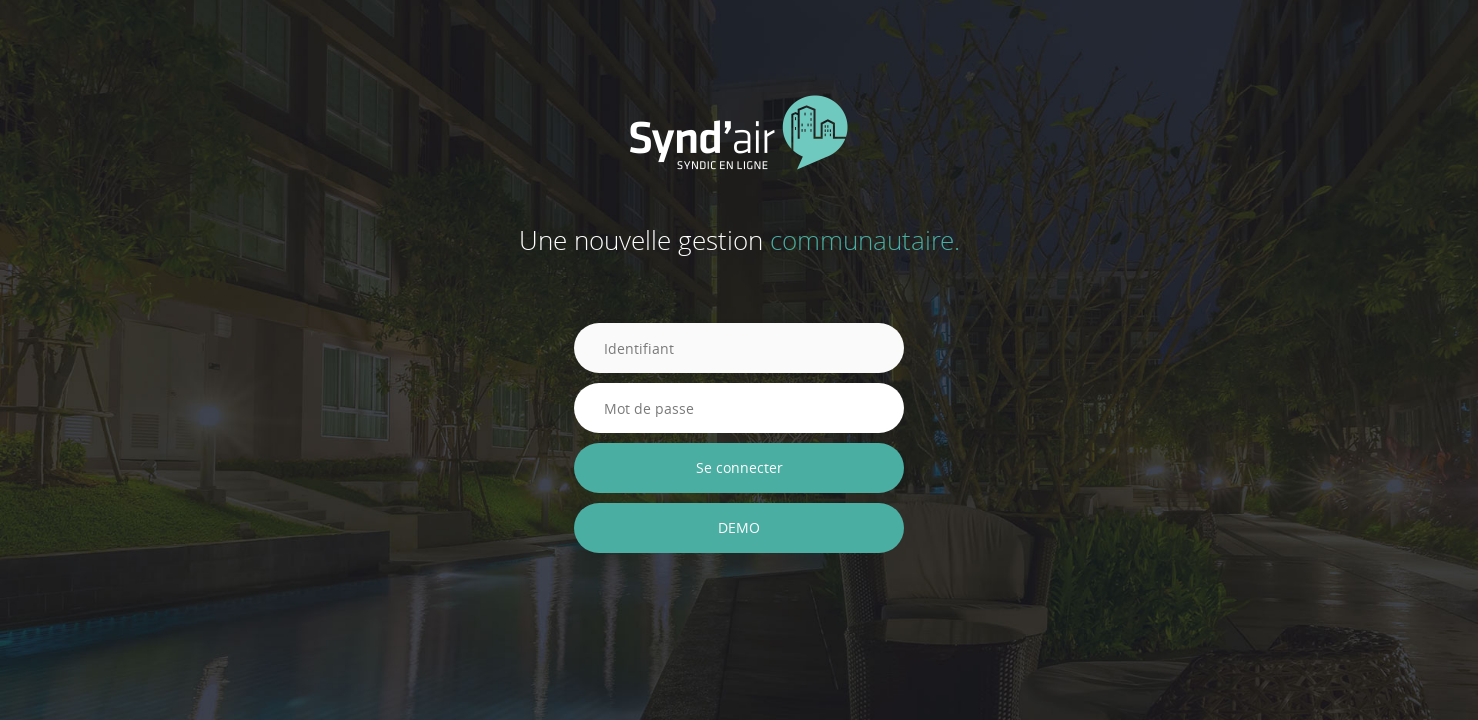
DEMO (739, 527)
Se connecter (739, 467)
